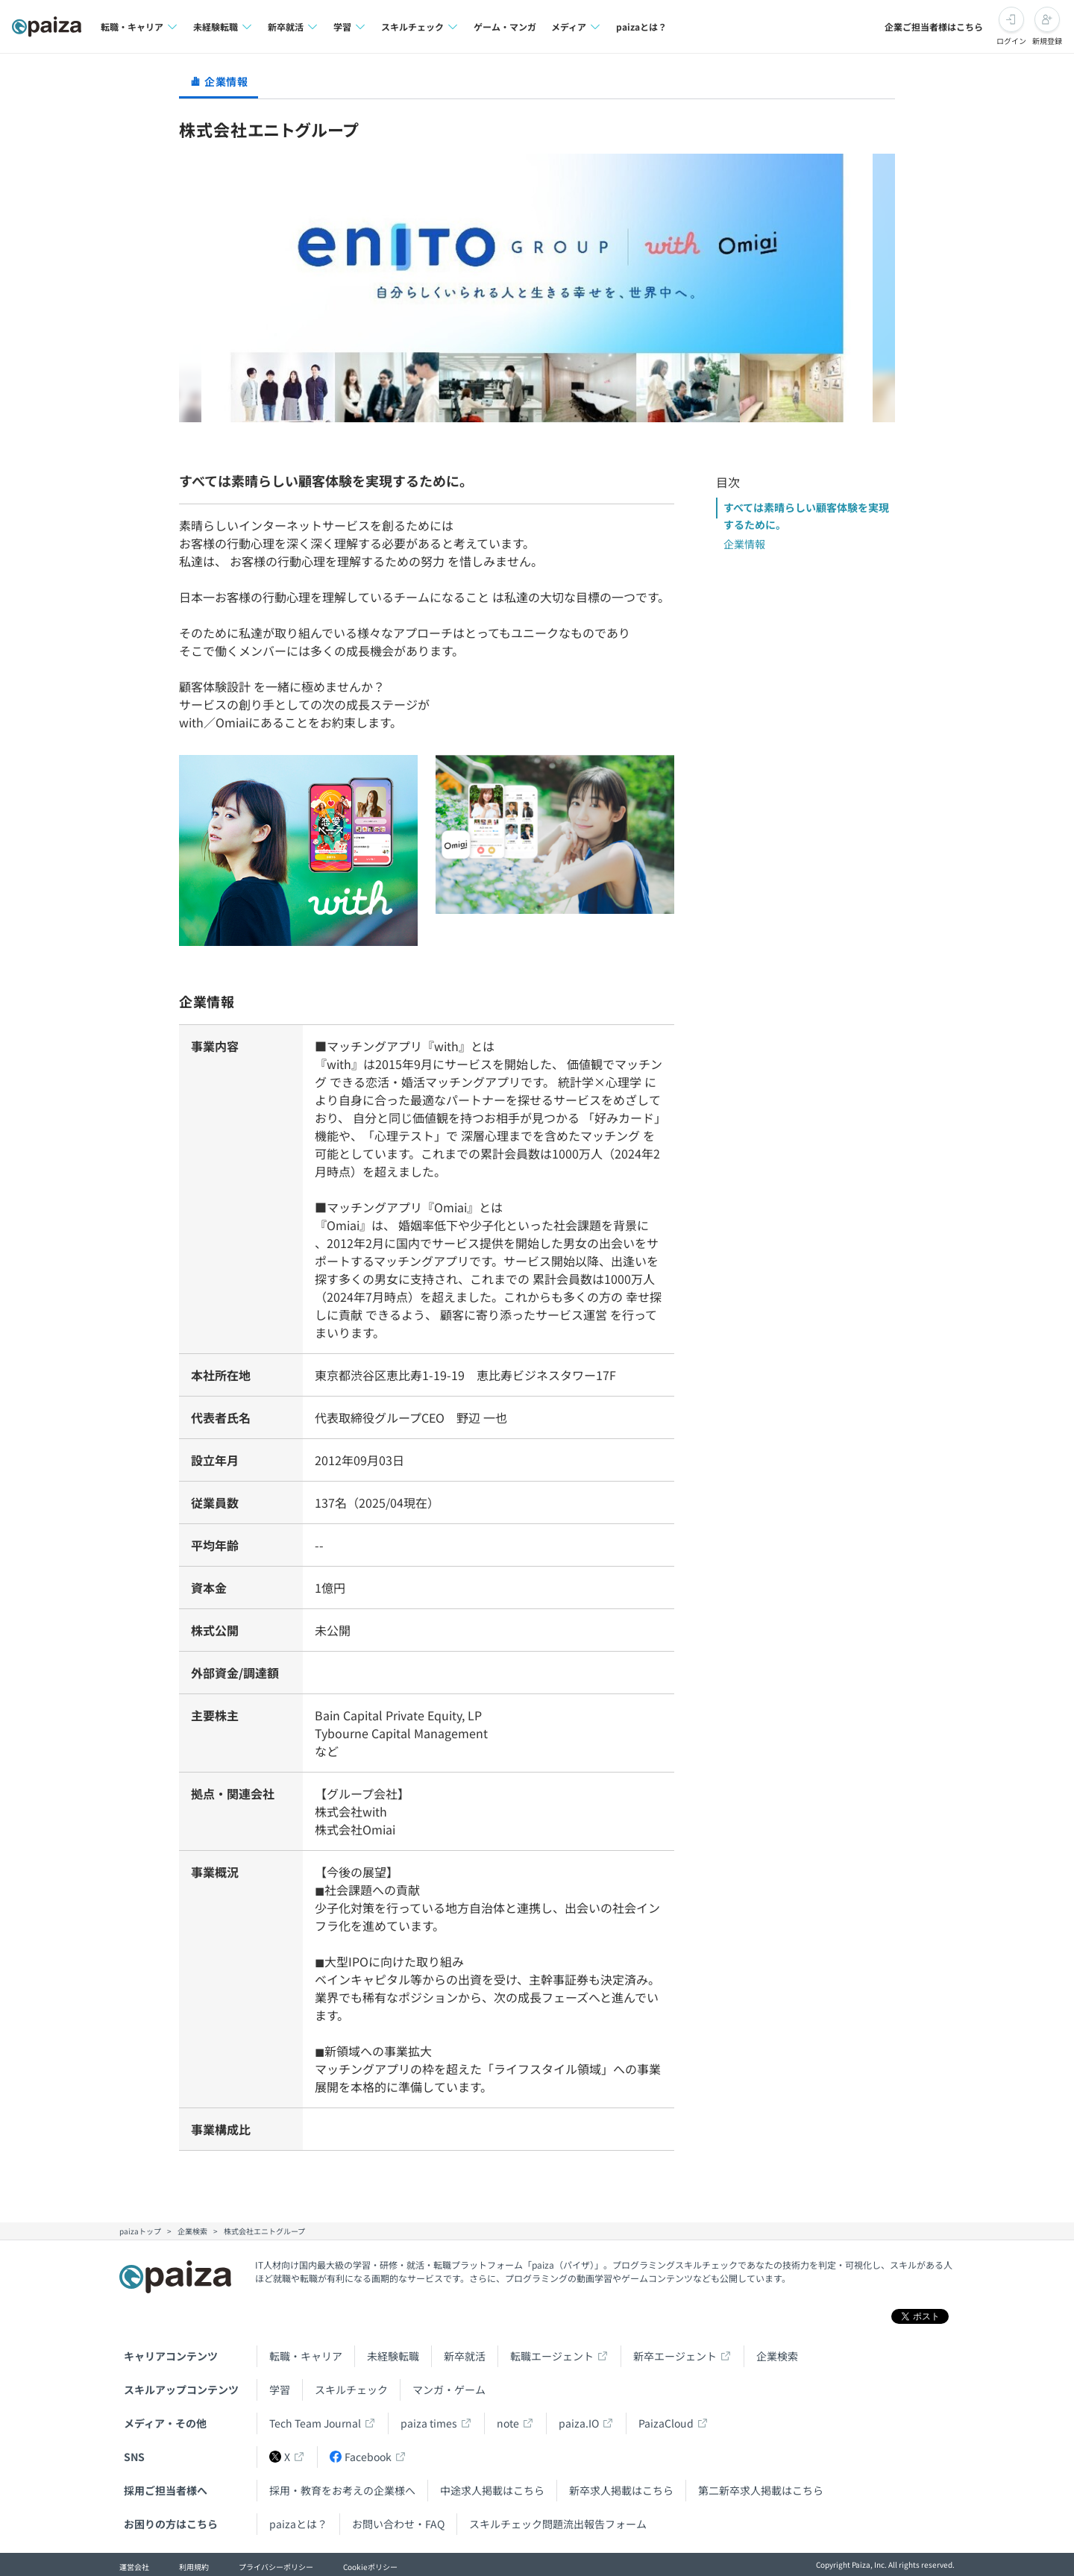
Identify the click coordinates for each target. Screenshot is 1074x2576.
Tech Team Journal (315, 2423)
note (508, 2423)
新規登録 (1047, 40)
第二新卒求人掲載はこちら (760, 2490)
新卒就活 (465, 2355)
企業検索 (777, 2355)
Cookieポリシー (370, 2566)
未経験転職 (393, 2355)
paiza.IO (579, 2423)
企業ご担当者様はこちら (934, 26)
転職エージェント (552, 2355)
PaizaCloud (666, 2423)
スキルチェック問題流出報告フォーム (558, 2523)
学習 (279, 2389)
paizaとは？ (641, 26)
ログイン (1011, 40)
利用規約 (194, 2566)
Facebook (361, 2456)
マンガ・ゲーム (449, 2389)
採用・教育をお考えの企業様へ (342, 2490)
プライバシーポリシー (276, 2566)
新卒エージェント (675, 2355)
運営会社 (134, 2566)
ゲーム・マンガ (505, 26)
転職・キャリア (305, 2355)
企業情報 (744, 543)
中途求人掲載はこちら (492, 2490)
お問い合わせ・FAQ (398, 2523)
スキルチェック (351, 2389)
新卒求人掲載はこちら (621, 2490)
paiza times (429, 2423)
